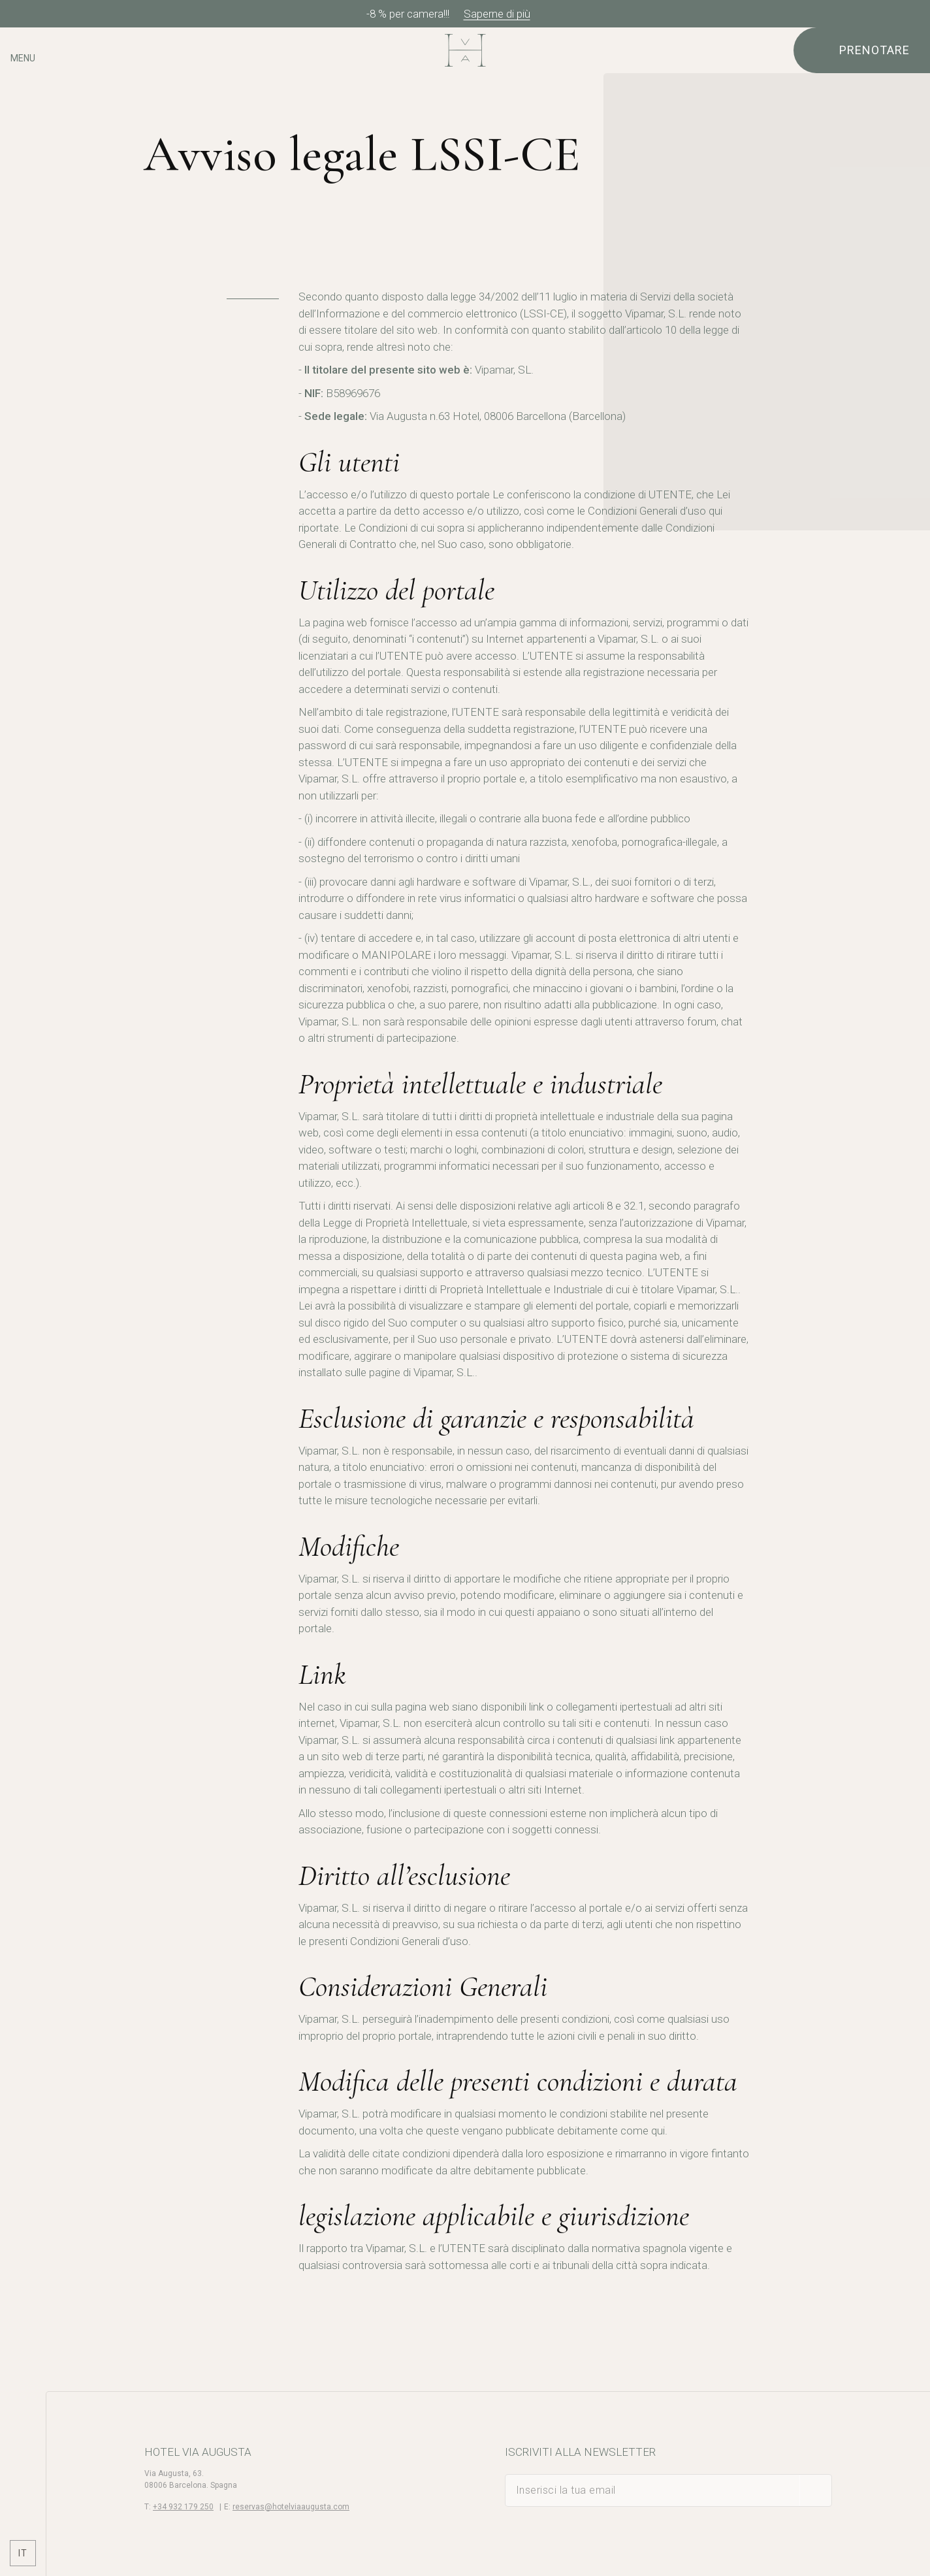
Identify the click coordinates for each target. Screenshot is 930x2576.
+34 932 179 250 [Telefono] (183, 2506)
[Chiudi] (915, 13)
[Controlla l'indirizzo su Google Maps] (23, 96)
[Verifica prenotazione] (862, 50)
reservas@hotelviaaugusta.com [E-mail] (290, 2506)
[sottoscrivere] (815, 2490)
